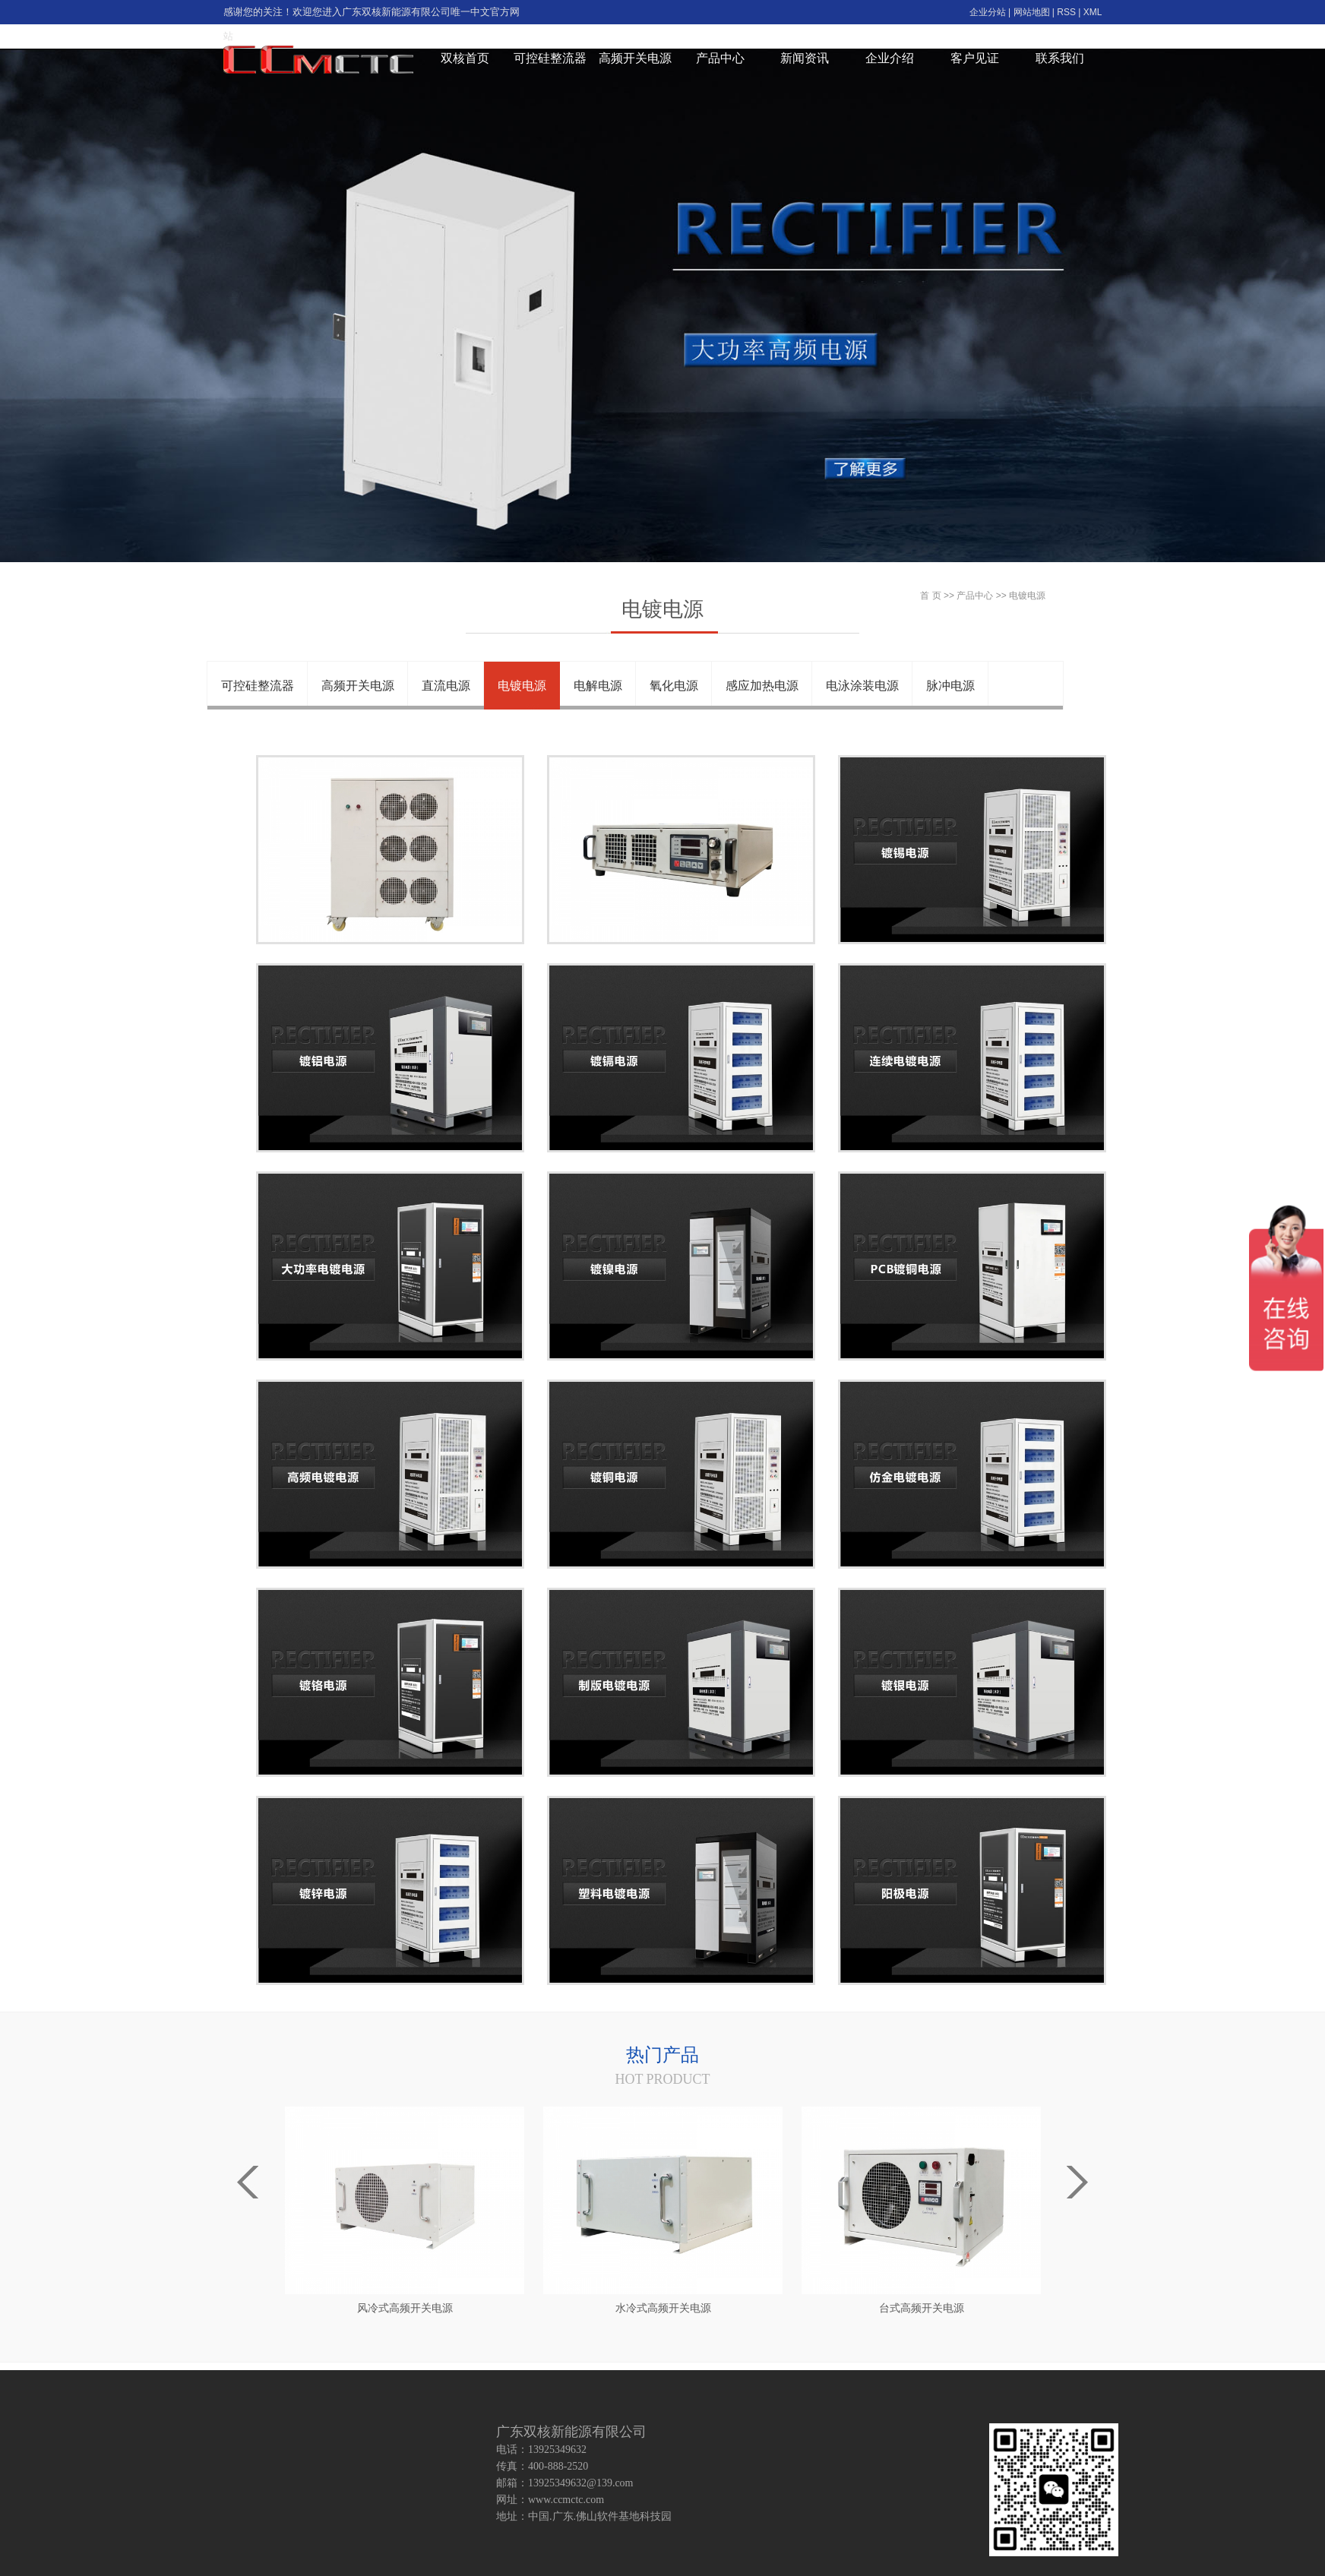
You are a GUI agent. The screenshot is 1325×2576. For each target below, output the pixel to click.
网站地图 (1032, 12)
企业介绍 (889, 58)
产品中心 (720, 58)
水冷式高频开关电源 (663, 2308)
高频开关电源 (635, 58)
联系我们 (1060, 58)
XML (1092, 12)
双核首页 (465, 58)
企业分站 (987, 12)
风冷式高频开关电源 (405, 2308)
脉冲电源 (950, 685)
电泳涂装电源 (862, 685)
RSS (1066, 12)
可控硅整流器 (550, 58)
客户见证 (974, 58)
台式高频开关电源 (921, 2308)
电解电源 (598, 685)
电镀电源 (522, 685)
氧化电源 (674, 685)
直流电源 (446, 685)
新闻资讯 (804, 58)
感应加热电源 (762, 685)
